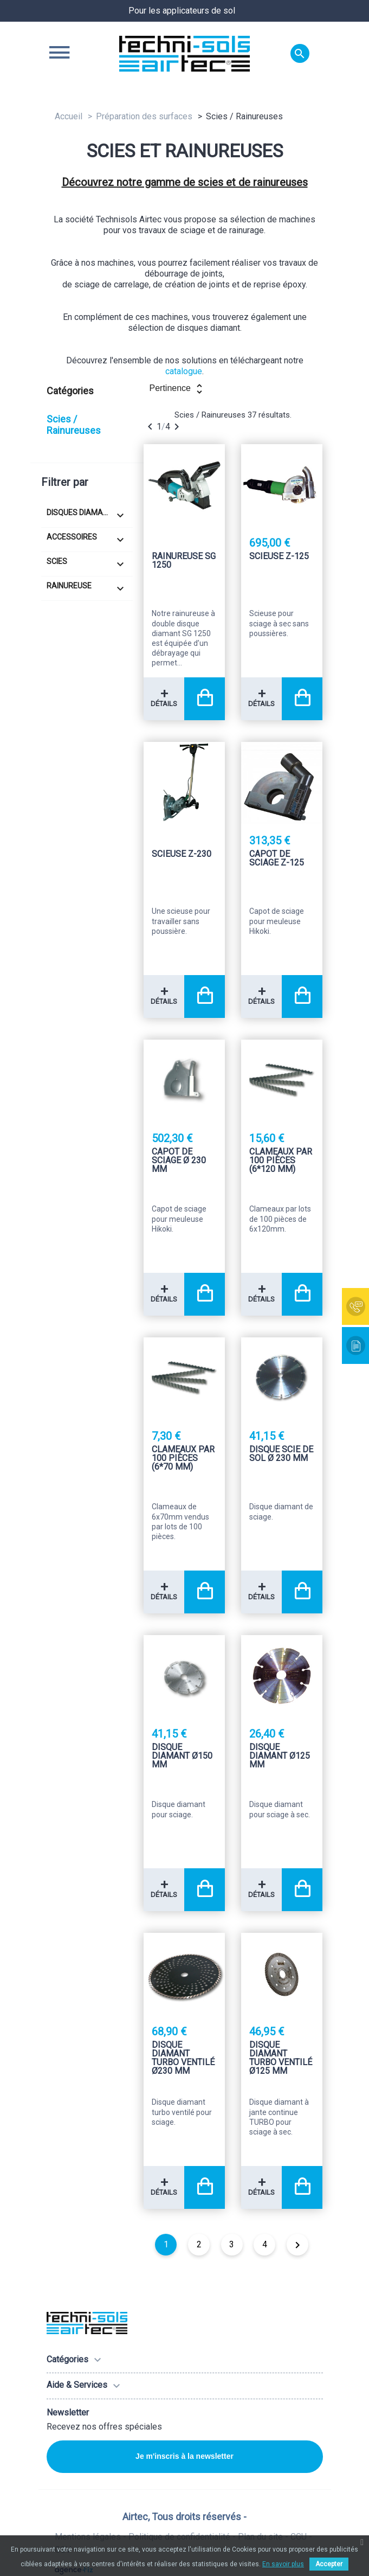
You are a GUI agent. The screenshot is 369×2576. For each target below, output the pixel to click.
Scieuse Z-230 (181, 854)
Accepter (328, 2564)
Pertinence (177, 388)
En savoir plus (283, 2564)
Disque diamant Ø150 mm (182, 1756)
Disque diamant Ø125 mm (279, 1756)
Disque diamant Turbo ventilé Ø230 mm (183, 2058)
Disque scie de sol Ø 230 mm (281, 1454)
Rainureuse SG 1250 (184, 561)
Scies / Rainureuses (74, 424)
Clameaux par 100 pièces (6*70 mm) (183, 1458)
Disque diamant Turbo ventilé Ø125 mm (280, 2058)
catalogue (183, 371)
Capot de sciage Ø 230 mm (179, 1161)
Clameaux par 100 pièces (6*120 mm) (280, 1161)
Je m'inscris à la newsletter (184, 2456)
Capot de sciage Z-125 (276, 859)
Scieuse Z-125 (279, 556)
